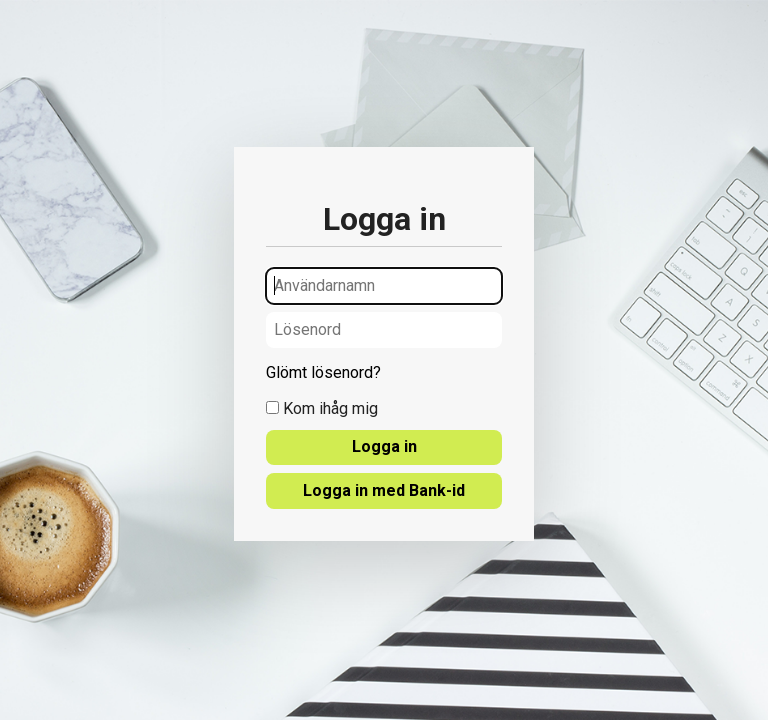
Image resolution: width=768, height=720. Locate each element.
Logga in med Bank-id (384, 490)
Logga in (384, 446)
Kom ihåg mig (322, 409)
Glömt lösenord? (323, 373)
